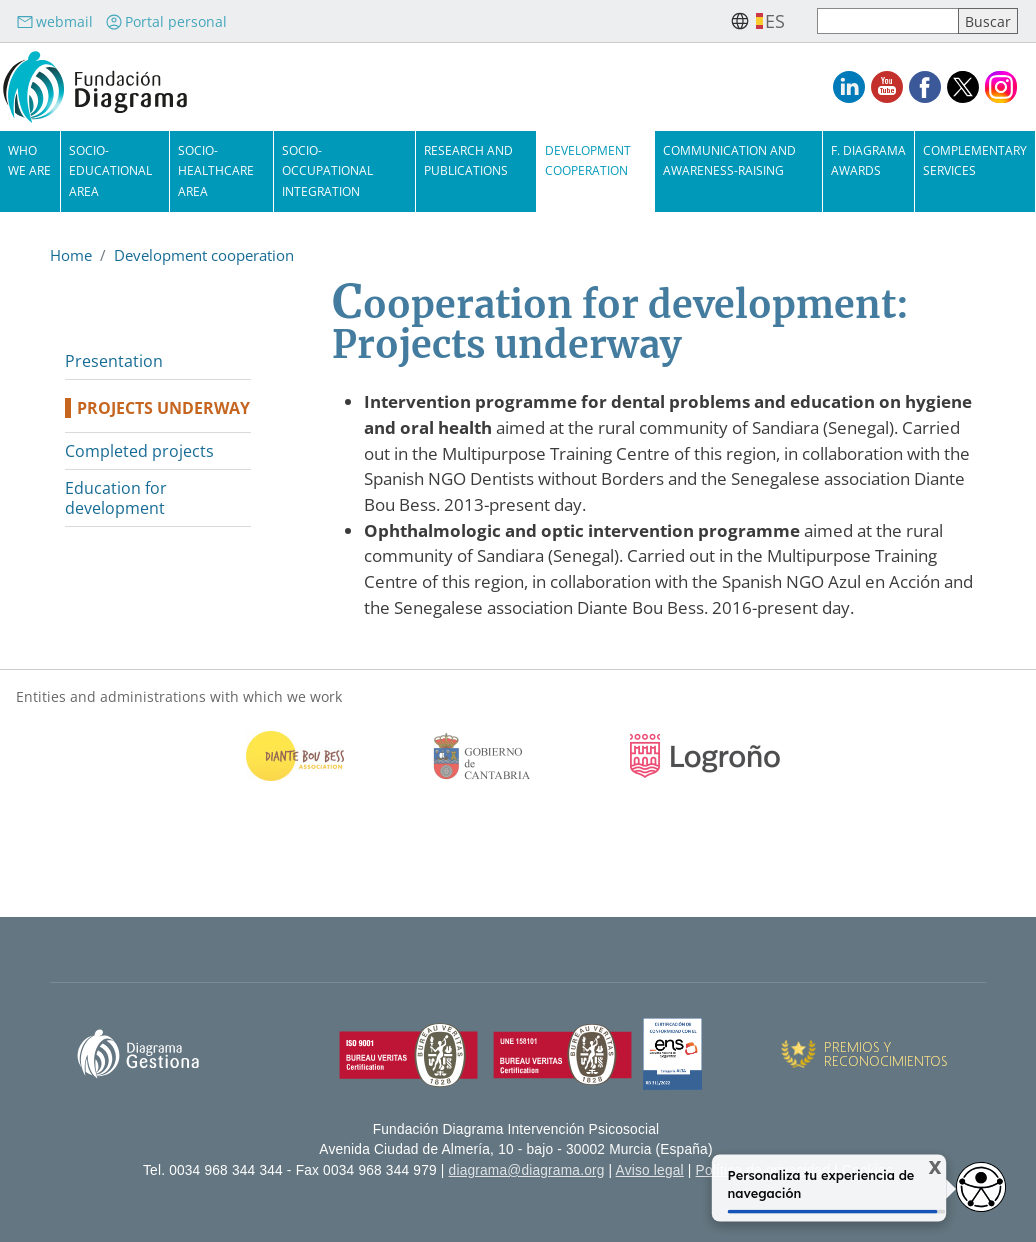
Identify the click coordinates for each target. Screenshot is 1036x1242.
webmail (54, 21)
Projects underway (163, 408)
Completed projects (139, 451)
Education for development (116, 498)
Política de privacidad (763, 1170)
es (775, 21)
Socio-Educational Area (110, 170)
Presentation (114, 361)
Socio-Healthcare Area (216, 170)
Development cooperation (204, 255)
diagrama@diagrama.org (527, 1170)
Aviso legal (650, 1170)
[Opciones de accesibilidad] (981, 1187)
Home (71, 255)
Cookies (867, 1170)
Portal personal (166, 21)
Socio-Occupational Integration (327, 170)
